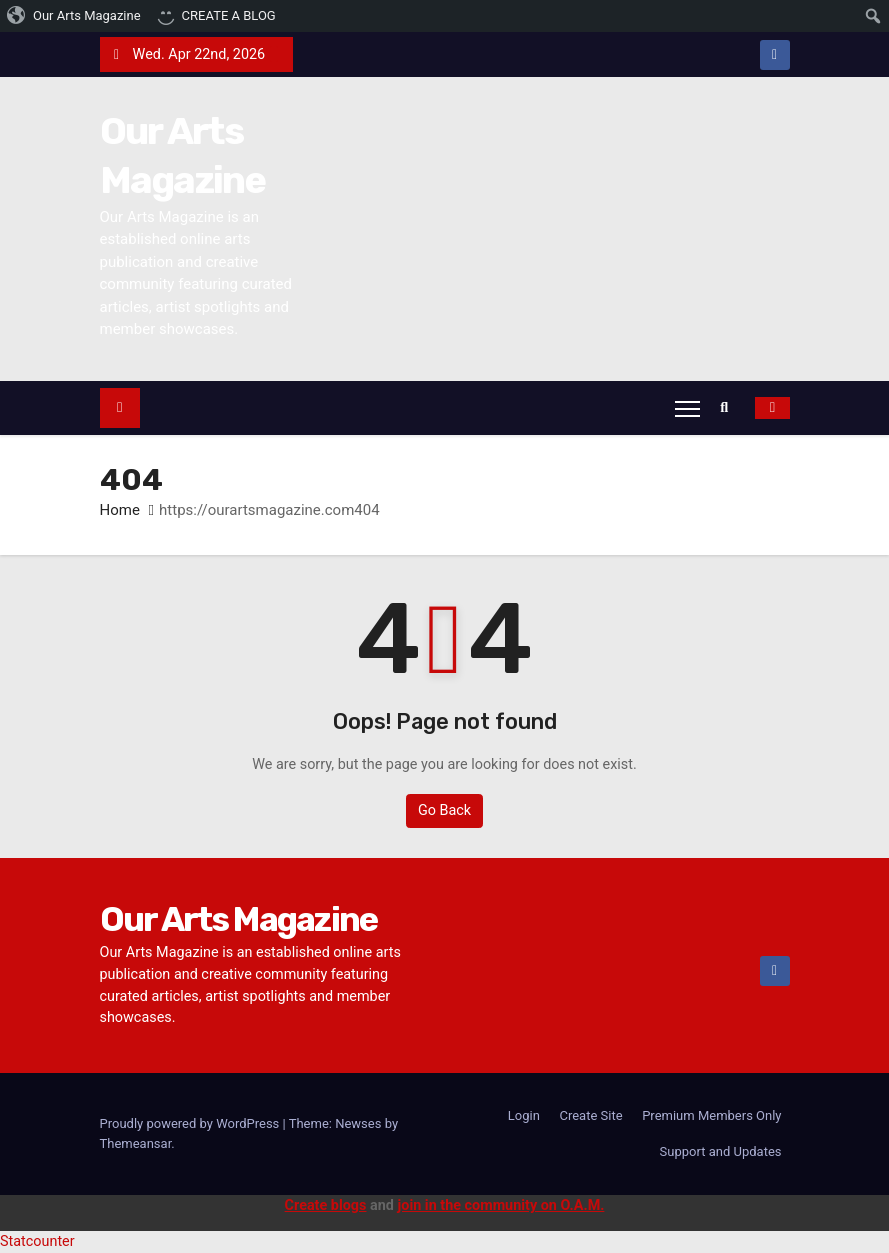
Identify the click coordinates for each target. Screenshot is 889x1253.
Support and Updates (721, 1151)
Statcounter (37, 1241)
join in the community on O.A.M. (501, 1205)
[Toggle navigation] (687, 408)
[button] (729, 407)
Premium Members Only (711, 1115)
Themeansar (136, 1143)
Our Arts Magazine (239, 919)
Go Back (444, 810)
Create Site (590, 1115)
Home (120, 510)
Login (524, 1115)
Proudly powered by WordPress (191, 1123)
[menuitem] (74, 16)
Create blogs (326, 1205)
